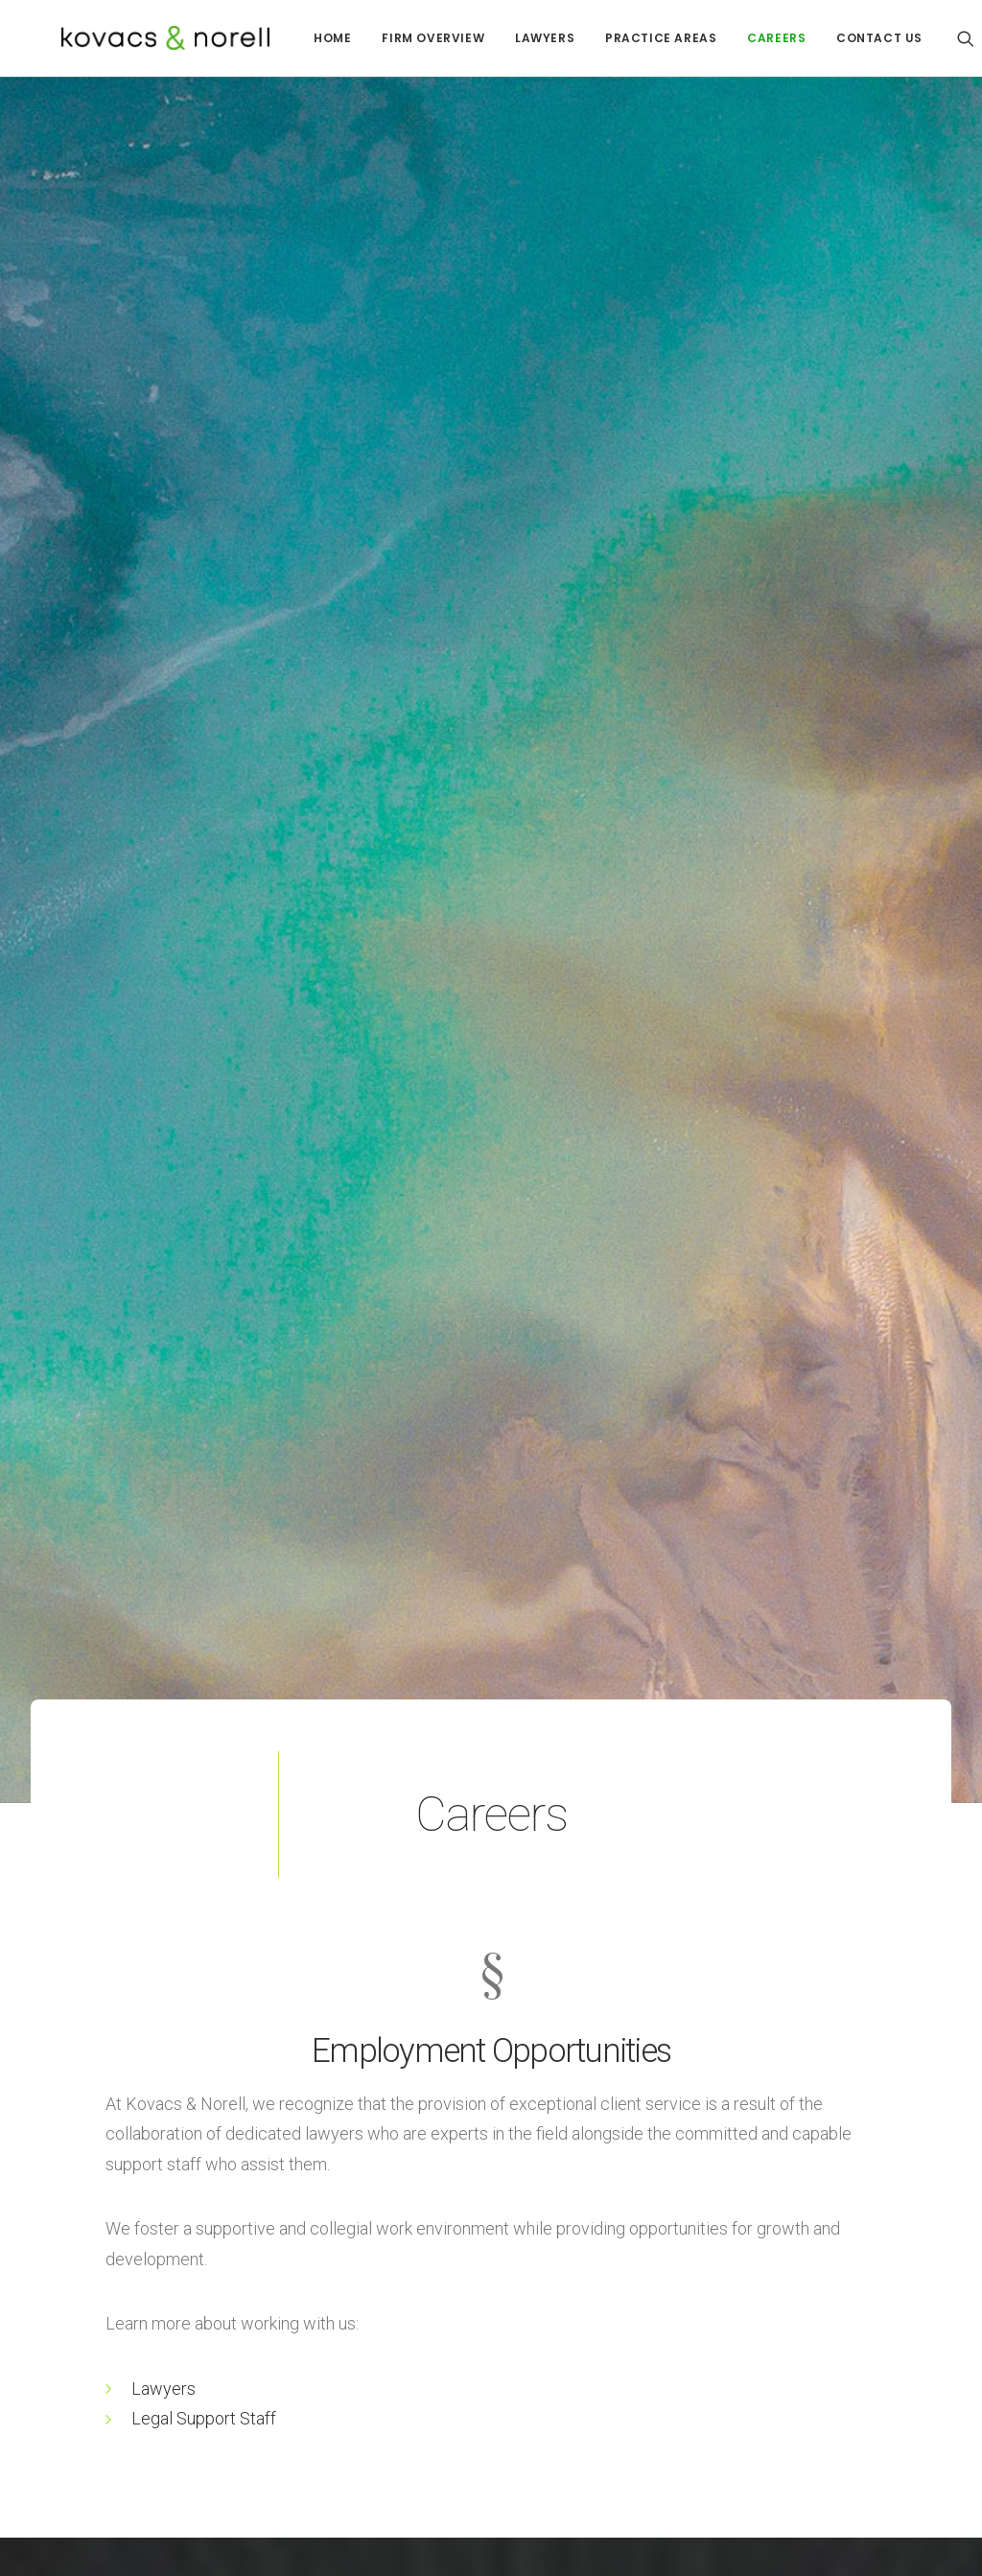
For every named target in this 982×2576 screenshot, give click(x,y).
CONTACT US (839, 38)
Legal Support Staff (203, 2202)
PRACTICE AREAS (620, 38)
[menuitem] (292, 38)
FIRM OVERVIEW (392, 38)
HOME (292, 38)
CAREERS (736, 38)
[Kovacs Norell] (135, 38)
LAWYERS (504, 38)
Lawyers (163, 2173)
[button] (934, 38)
